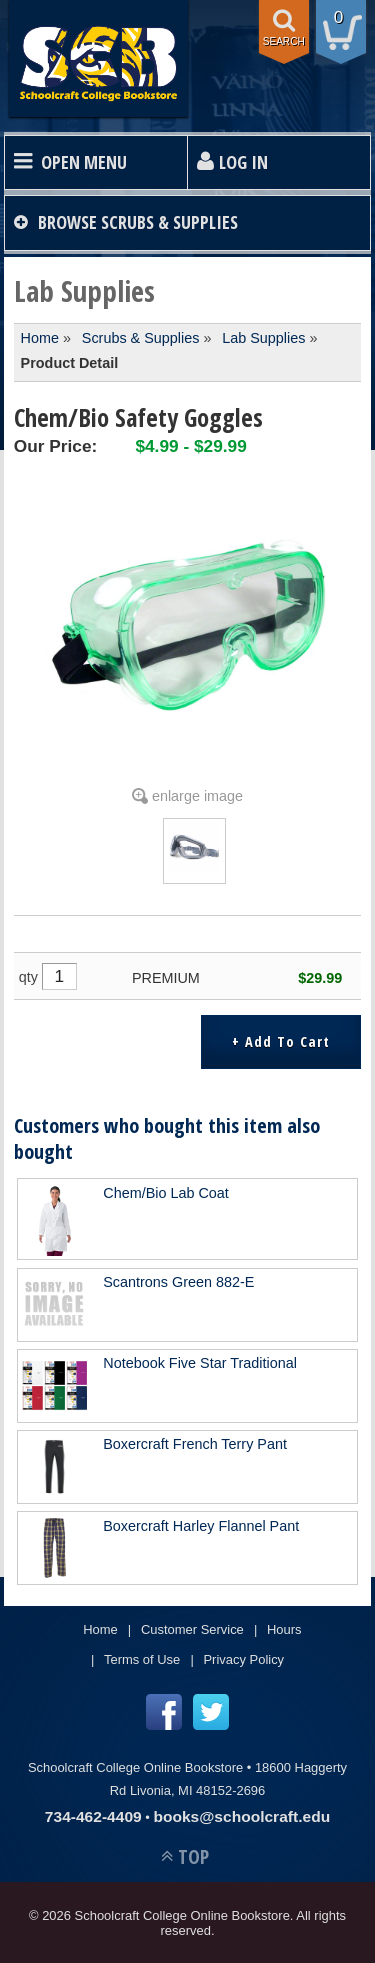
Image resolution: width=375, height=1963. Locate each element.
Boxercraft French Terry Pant (195, 1444)
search (284, 41)
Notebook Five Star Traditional (200, 1363)
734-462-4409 (93, 1816)
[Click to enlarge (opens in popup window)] (194, 868)
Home (40, 338)
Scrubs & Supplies (141, 338)
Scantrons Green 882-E (178, 1282)
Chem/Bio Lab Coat (166, 1193)
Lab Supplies (263, 338)
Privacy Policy (243, 1659)
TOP (193, 1856)
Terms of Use (142, 1659)
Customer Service (192, 1629)
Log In (243, 162)
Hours (284, 1629)
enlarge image (197, 796)
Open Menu (84, 162)
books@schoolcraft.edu (241, 1816)
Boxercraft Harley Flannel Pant (201, 1526)
